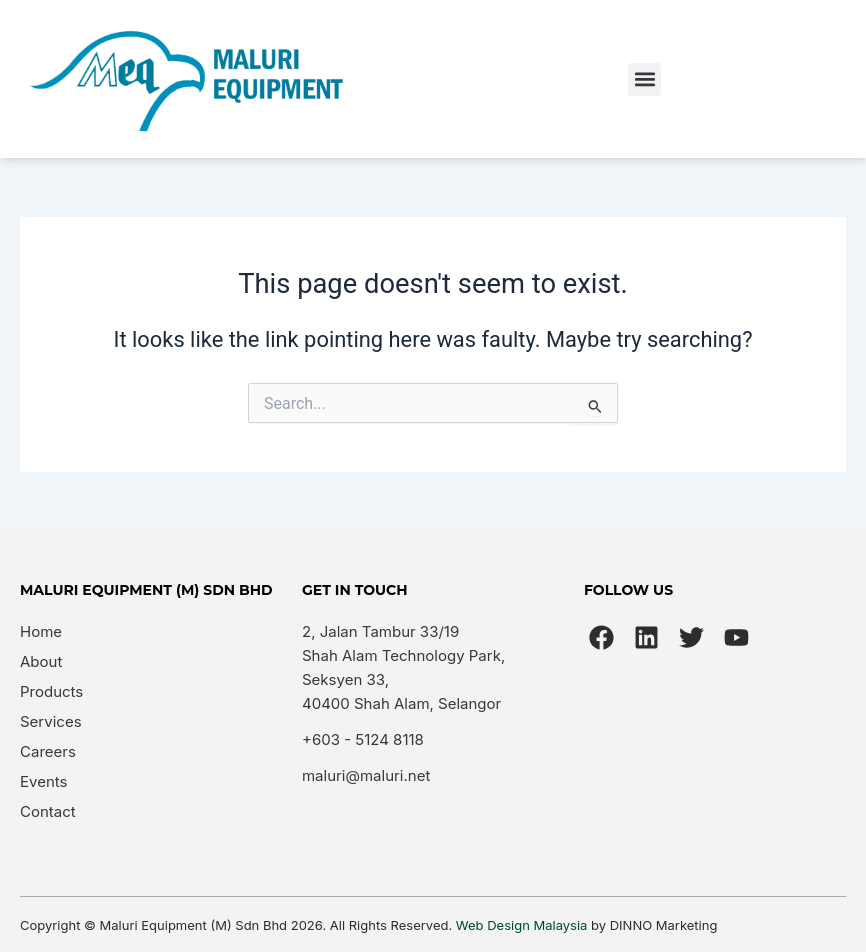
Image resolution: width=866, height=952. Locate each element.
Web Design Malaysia (522, 925)
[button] (644, 79)
